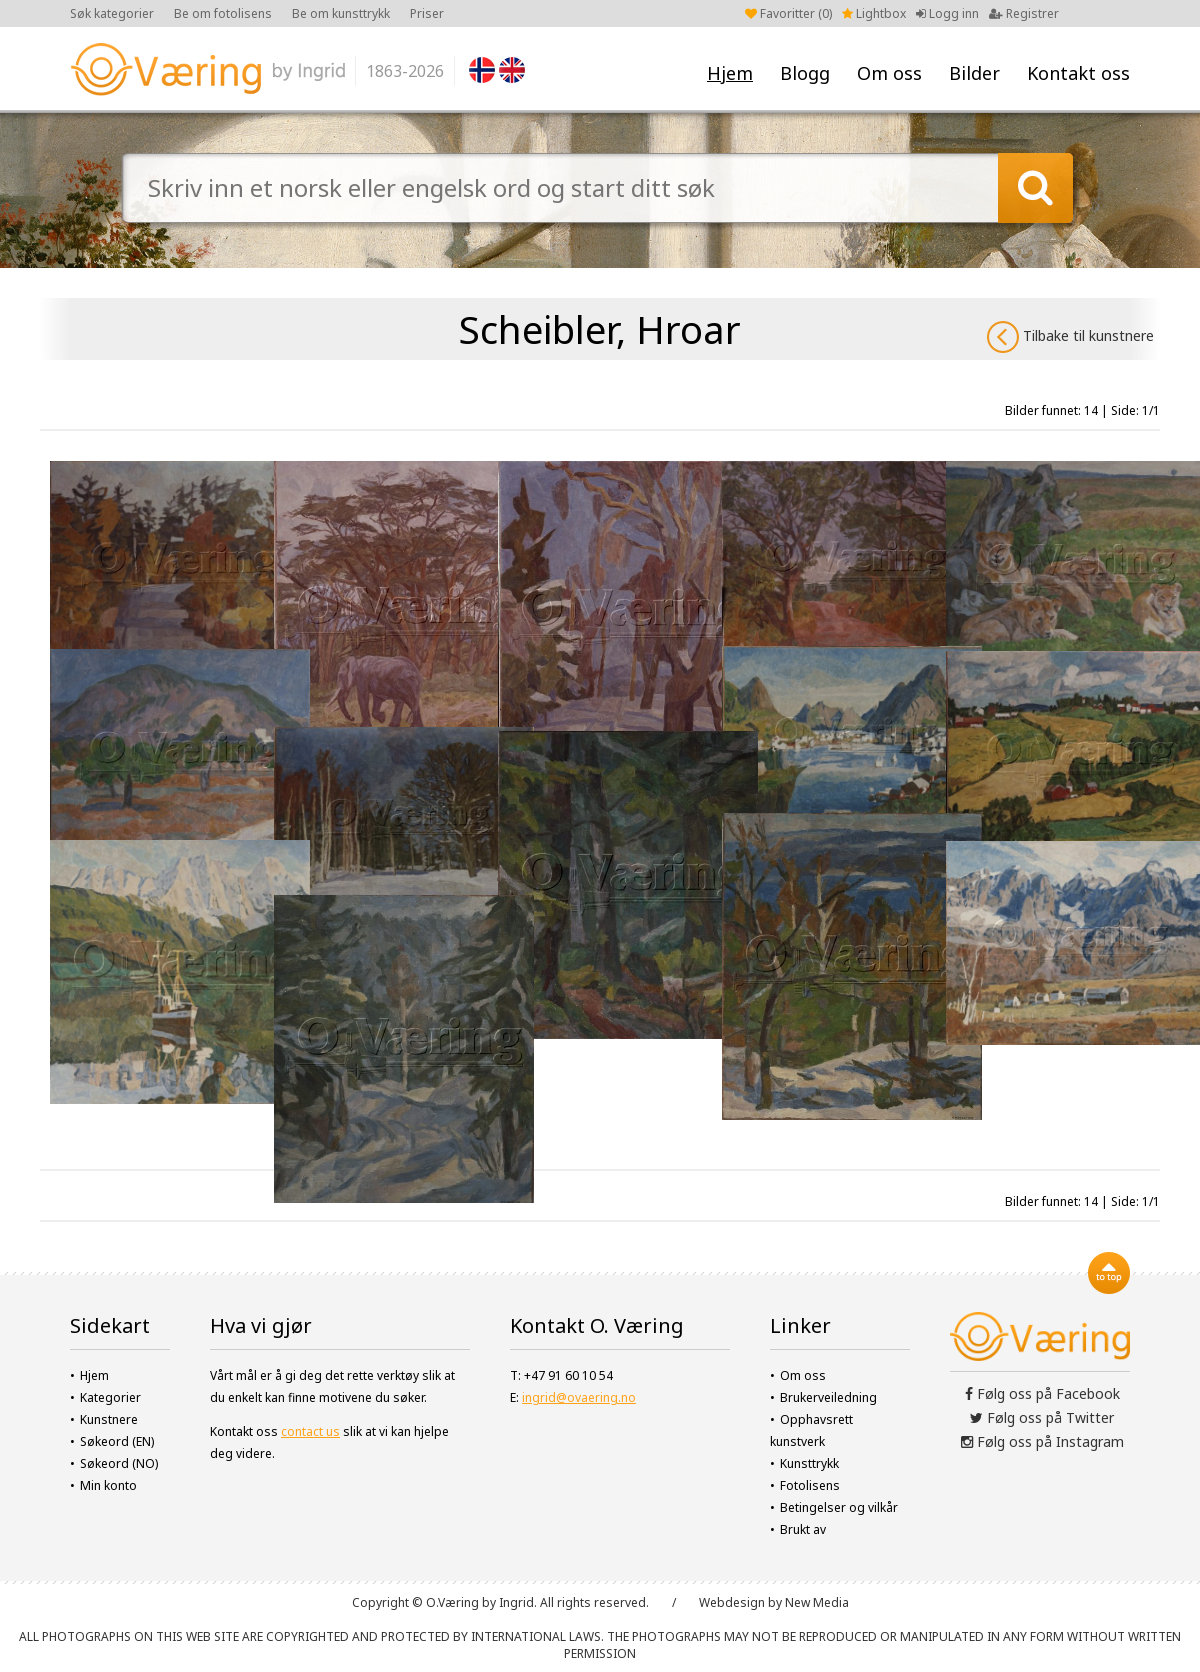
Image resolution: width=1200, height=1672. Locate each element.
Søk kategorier (112, 13)
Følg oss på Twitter (1042, 1417)
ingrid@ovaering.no (579, 1397)
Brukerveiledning (828, 1397)
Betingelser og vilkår (839, 1507)
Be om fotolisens (223, 13)
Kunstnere (109, 1419)
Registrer (1024, 13)
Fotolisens (810, 1485)
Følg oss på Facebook (1042, 1393)
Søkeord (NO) (119, 1463)
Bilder (974, 73)
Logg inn (947, 13)
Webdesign (732, 1602)
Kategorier (110, 1397)
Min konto (108, 1485)
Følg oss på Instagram (1042, 1441)
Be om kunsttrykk (341, 13)
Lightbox (874, 13)
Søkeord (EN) (117, 1441)
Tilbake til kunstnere (1070, 337)
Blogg (805, 73)
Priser (427, 13)
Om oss (889, 73)
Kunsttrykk (809, 1463)
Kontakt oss (1078, 73)
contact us (310, 1431)
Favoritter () (788, 13)
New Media (817, 1602)
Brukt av (803, 1529)
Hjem (730, 73)
